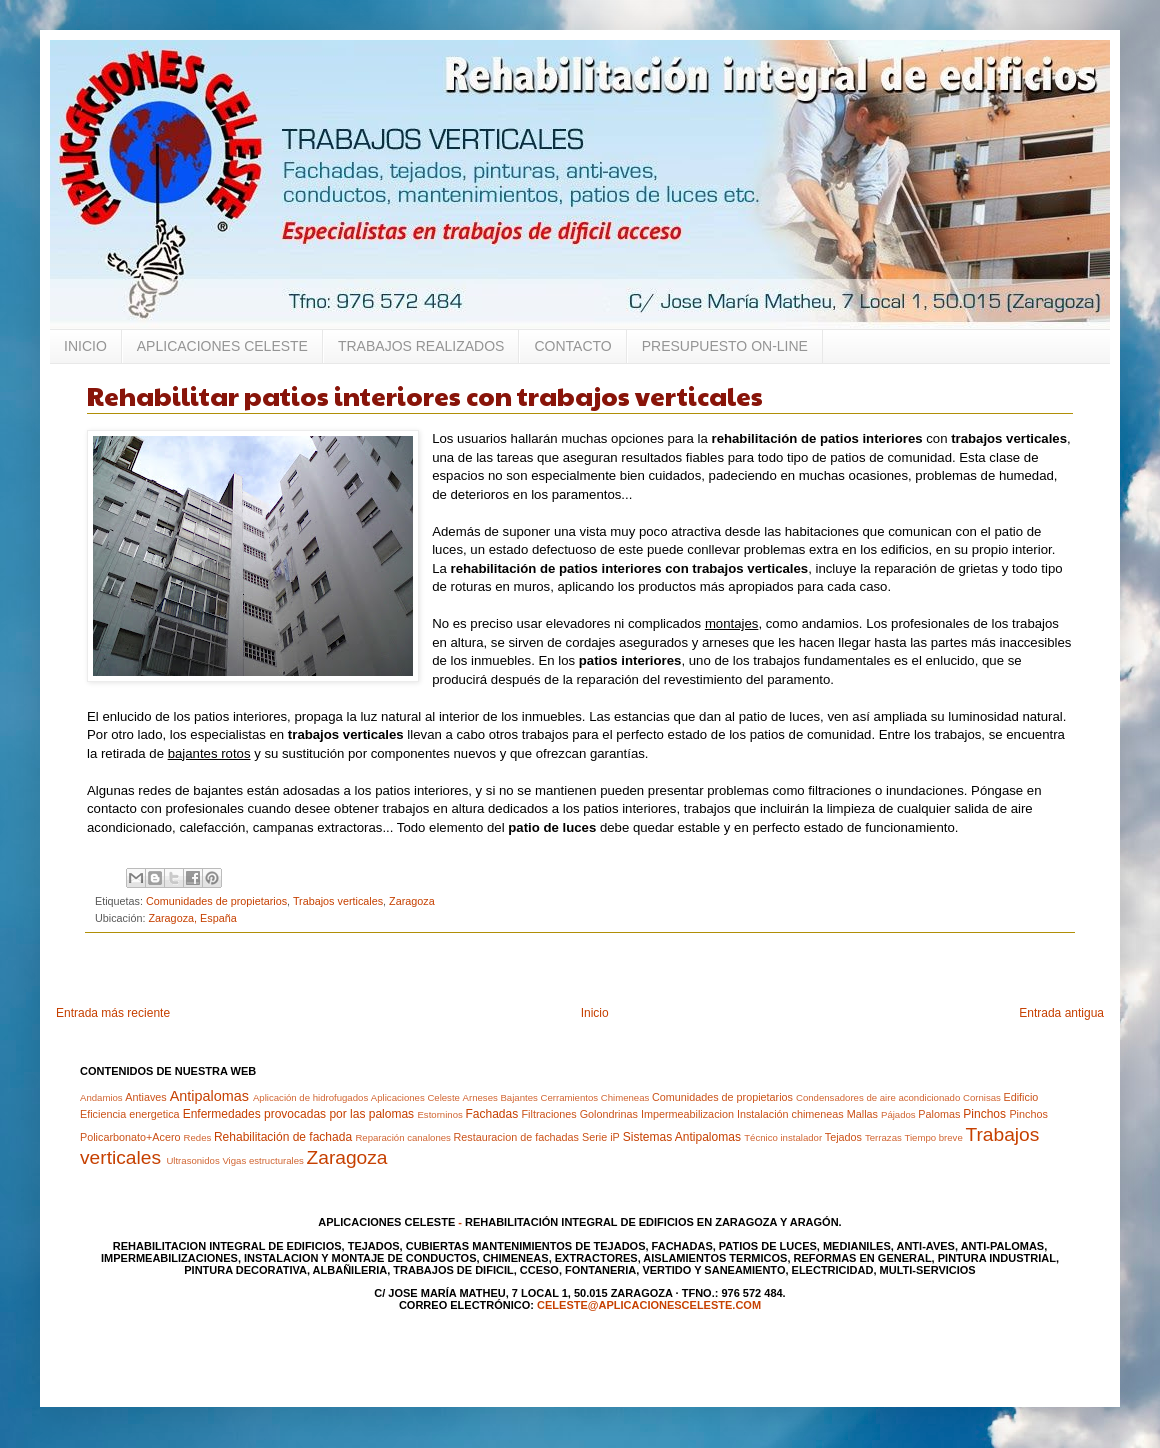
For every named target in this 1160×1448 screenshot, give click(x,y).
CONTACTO (572, 346)
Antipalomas (209, 1096)
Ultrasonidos (192, 1160)
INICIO (85, 346)
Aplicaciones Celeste (415, 1097)
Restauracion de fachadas (516, 1137)
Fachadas (491, 1114)
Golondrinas (609, 1114)
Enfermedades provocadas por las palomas (298, 1114)
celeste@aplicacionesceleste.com (649, 1305)
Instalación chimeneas (790, 1114)
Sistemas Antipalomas (682, 1137)
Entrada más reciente (113, 1013)
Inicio (595, 1013)
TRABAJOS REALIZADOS (421, 346)
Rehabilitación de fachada (283, 1137)
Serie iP (601, 1137)
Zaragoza (412, 901)
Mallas (862, 1114)
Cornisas (982, 1097)
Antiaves (145, 1097)
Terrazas (883, 1137)
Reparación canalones (402, 1137)
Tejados (843, 1137)
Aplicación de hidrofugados (310, 1097)
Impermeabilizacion (687, 1114)
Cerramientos (569, 1097)
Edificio (1020, 1097)
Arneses (480, 1097)
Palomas (939, 1114)
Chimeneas (625, 1097)
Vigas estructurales (262, 1160)
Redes (198, 1137)
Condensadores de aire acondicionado (878, 1097)
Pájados (898, 1114)
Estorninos (439, 1114)
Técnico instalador (783, 1137)
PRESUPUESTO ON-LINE (725, 346)
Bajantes (518, 1097)
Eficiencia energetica (130, 1114)
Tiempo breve (933, 1137)
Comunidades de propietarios (216, 901)
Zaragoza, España (192, 918)
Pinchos (984, 1114)
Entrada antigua (1061, 1013)
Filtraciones (549, 1114)
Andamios (101, 1097)
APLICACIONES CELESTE (222, 346)
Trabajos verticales (338, 901)
